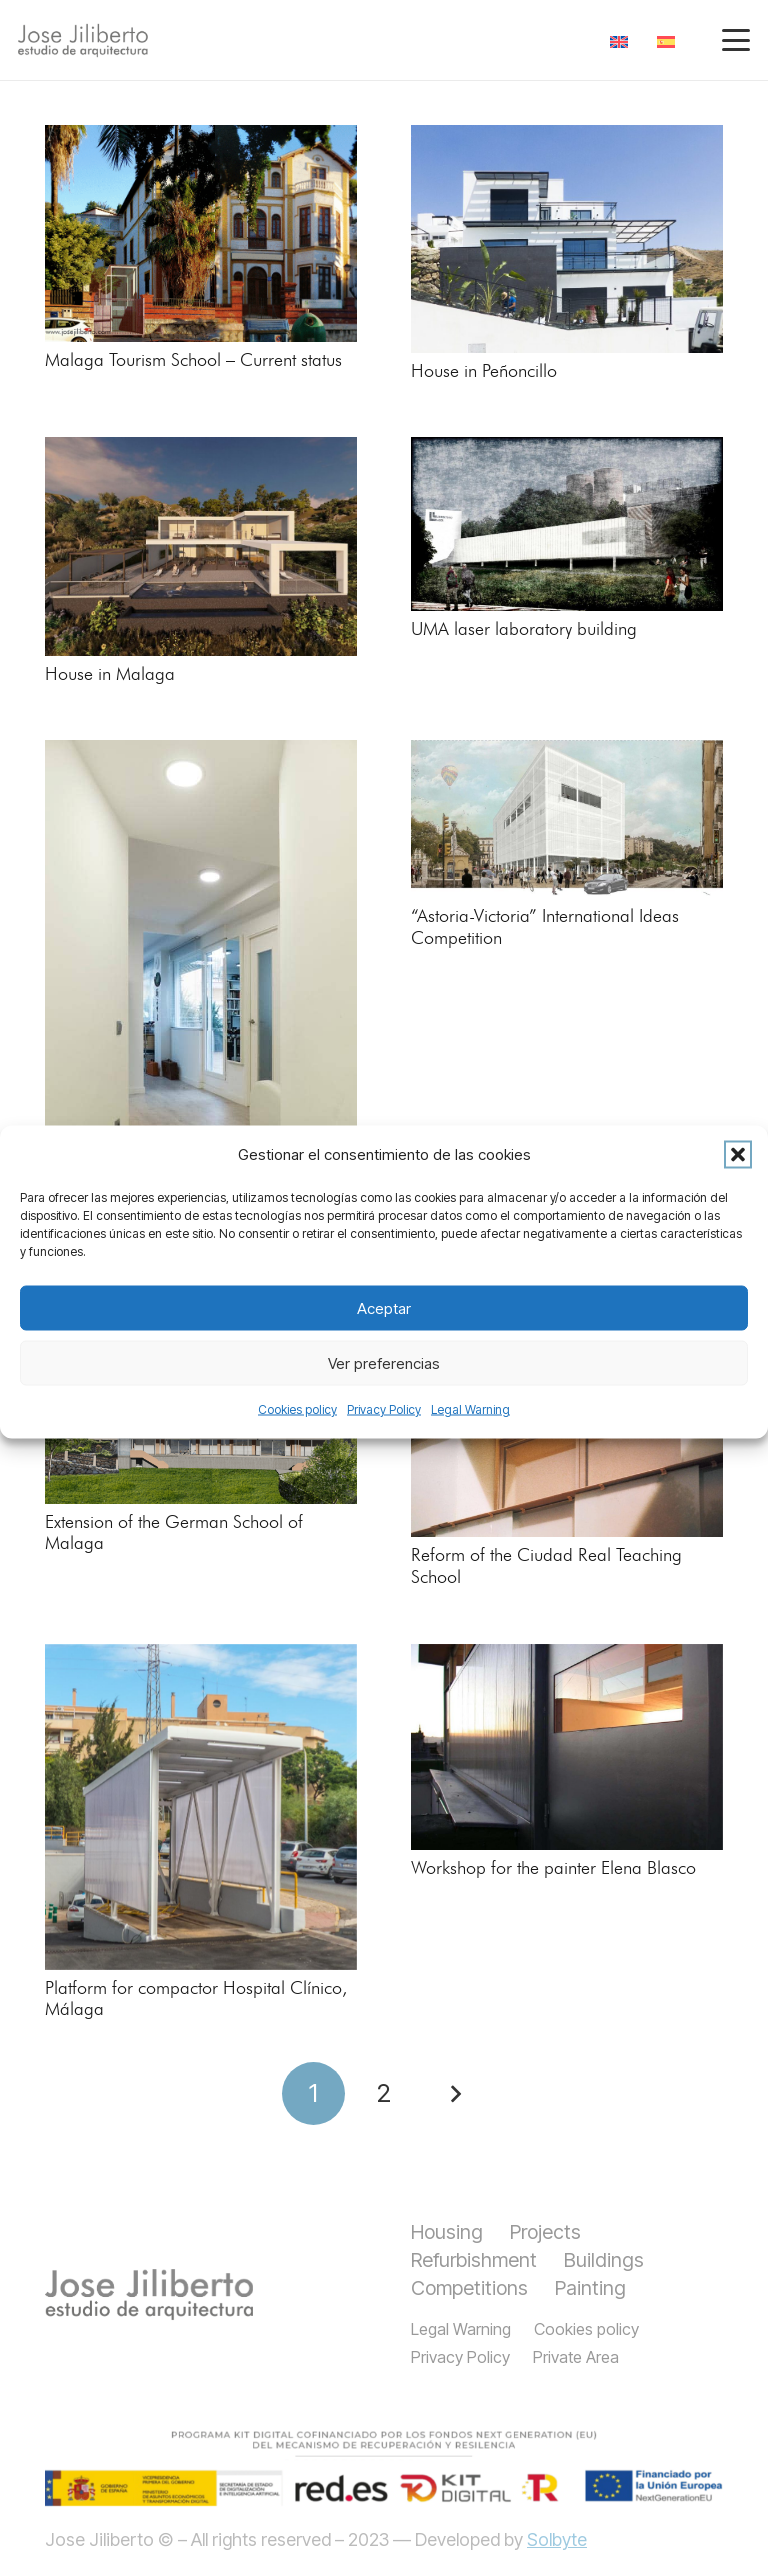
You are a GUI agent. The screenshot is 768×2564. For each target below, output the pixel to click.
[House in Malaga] (201, 546)
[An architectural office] (201, 991)
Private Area (576, 2357)
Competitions (469, 2288)
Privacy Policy (384, 1409)
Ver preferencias (384, 1362)
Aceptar (384, 1307)
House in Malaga (110, 675)
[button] (738, 1155)
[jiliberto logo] (83, 40)
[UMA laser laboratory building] (567, 524)
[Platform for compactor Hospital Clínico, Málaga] (201, 1807)
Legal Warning (470, 1409)
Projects (545, 2232)
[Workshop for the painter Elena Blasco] (567, 1747)
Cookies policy (297, 1409)
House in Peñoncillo (484, 372)
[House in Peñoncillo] (567, 239)
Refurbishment (474, 2260)
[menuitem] (622, 40)
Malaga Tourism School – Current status (193, 361)
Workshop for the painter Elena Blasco (553, 1869)
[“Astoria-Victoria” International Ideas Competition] (567, 819)
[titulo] (149, 2294)
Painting (590, 2288)
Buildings (604, 2260)
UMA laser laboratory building (524, 630)
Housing (447, 2232)
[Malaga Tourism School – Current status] (201, 233)
